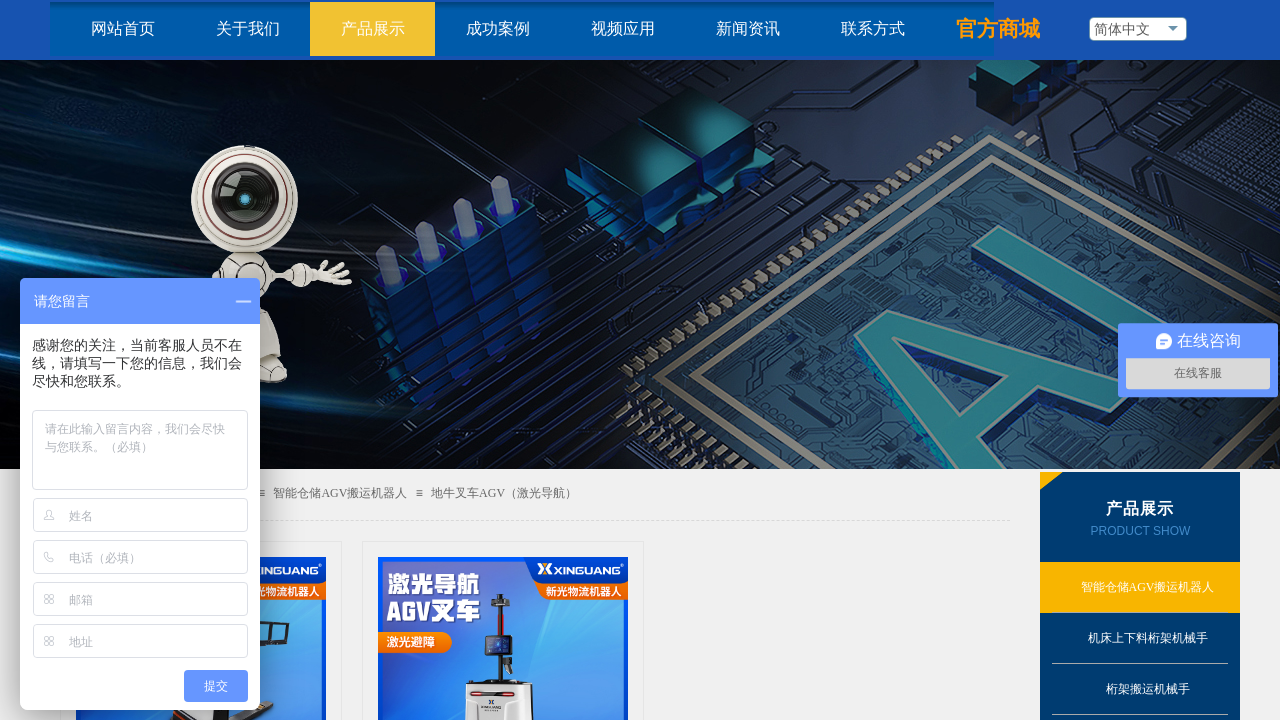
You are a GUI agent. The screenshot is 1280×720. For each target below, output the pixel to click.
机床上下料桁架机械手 (1148, 638)
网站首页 (123, 28)
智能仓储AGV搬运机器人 (340, 493)
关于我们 (248, 28)
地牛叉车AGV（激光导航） (504, 493)
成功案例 (498, 28)
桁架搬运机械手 (1148, 689)
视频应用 (623, 28)
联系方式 (873, 28)
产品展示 (373, 28)
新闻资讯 (748, 28)
